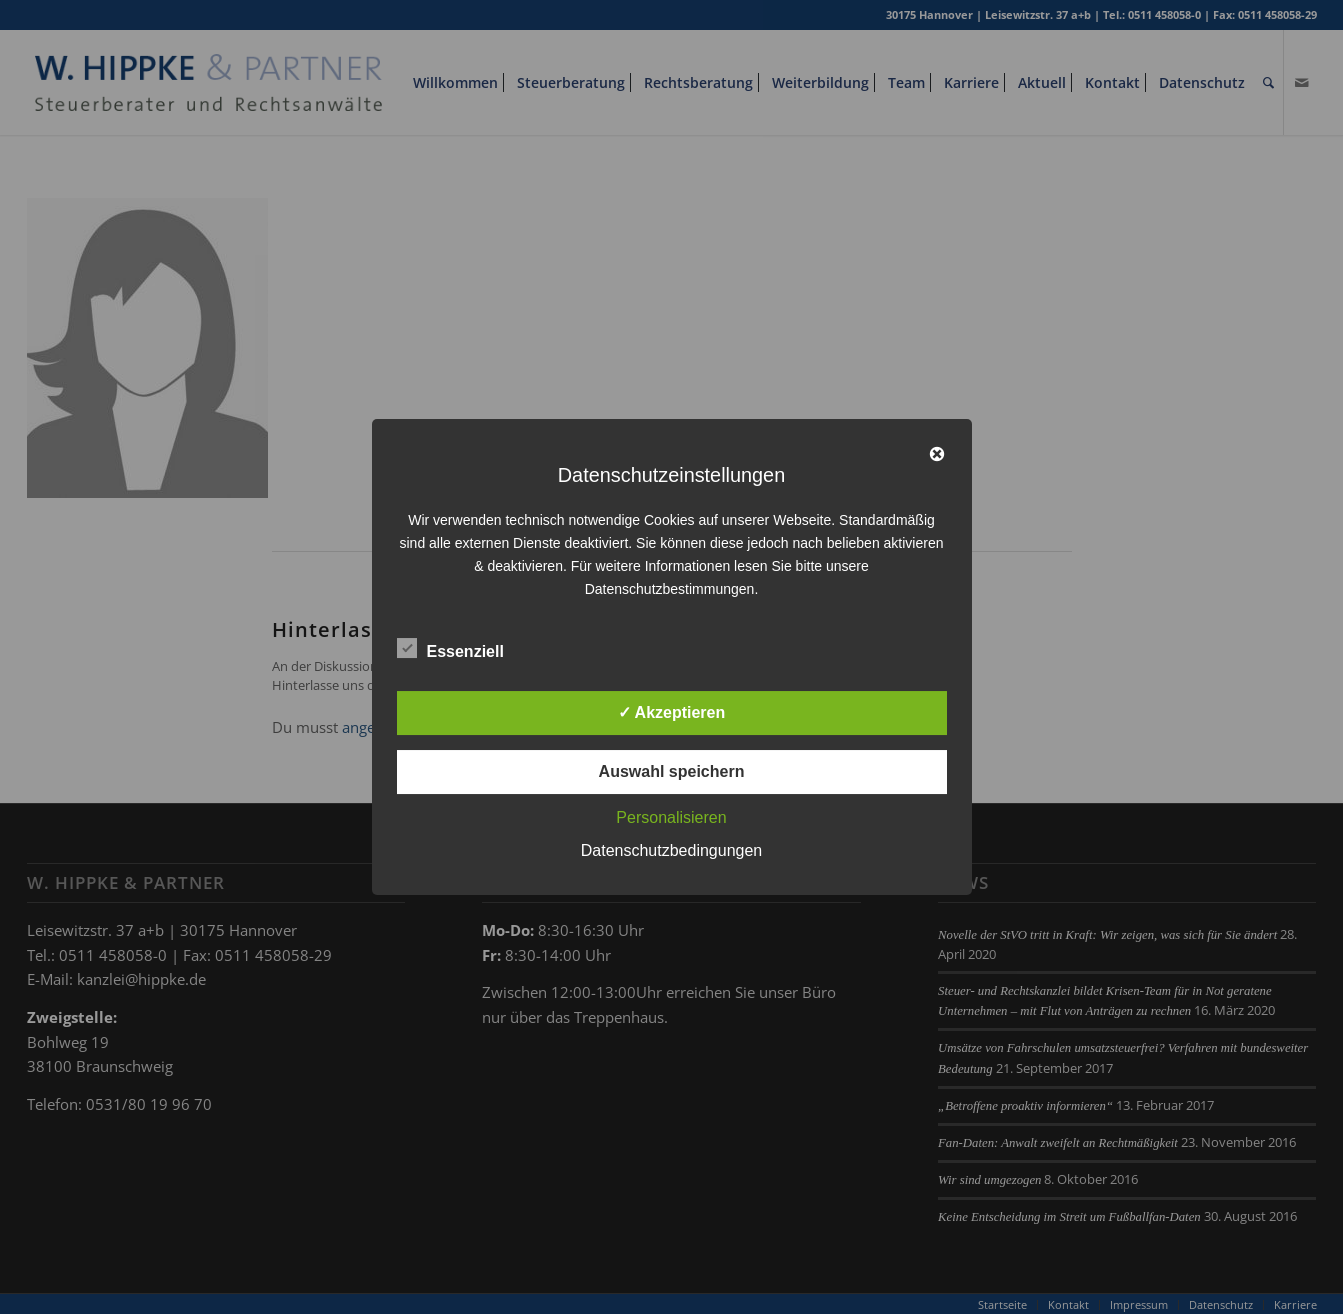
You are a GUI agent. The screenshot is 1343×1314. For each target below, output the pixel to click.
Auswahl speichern (672, 771)
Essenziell (450, 649)
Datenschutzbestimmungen (670, 589)
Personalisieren (671, 817)
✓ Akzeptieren (672, 712)
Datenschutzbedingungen (671, 850)
